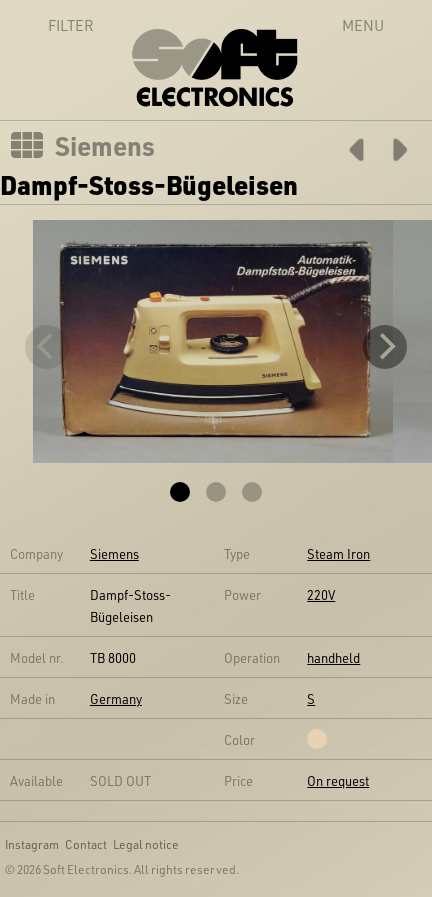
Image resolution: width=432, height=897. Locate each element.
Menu (363, 25)
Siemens (105, 146)
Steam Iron (338, 553)
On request (338, 780)
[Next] (385, 347)
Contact (86, 844)
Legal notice (146, 844)
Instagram (32, 844)
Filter (49, 25)
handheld (333, 657)
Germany (116, 698)
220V (321, 594)
